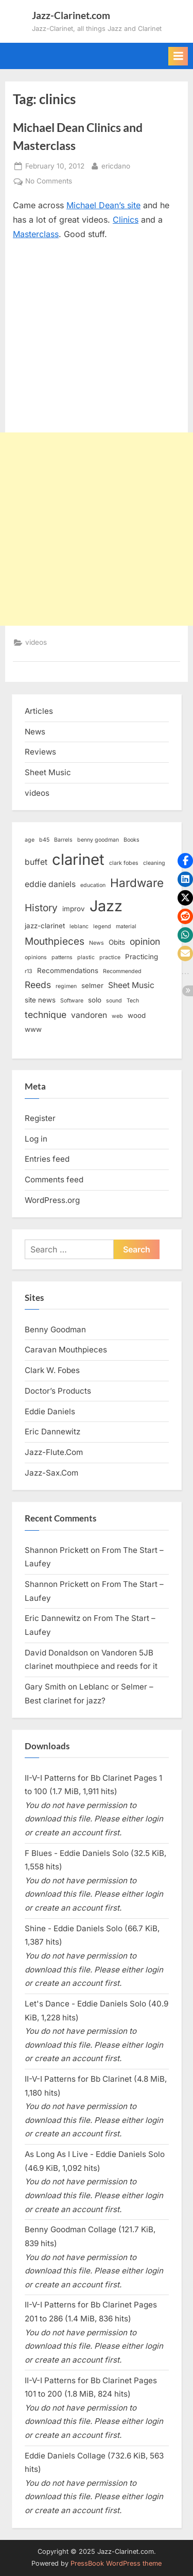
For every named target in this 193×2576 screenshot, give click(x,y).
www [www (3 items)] (33, 1029)
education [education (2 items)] (93, 885)
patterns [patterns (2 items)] (62, 957)
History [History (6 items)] (41, 908)
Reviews (40, 752)
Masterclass (36, 234)
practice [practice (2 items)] (109, 957)
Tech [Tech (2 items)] (133, 1000)
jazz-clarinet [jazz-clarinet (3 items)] (45, 926)
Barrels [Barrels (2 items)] (63, 840)
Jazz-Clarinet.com (71, 15)
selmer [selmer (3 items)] (92, 985)
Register (40, 1118)
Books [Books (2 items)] (131, 840)
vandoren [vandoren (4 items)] (89, 1015)
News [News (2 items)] (96, 943)
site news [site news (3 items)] (40, 1000)
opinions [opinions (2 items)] (36, 957)
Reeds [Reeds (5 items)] (38, 984)
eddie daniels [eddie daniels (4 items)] (50, 884)
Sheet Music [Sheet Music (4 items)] (131, 985)
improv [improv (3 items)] (73, 909)
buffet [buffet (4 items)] (36, 862)
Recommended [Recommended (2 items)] (122, 971)
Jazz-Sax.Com (51, 1473)
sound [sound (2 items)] (114, 1000)
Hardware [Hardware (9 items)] (137, 883)
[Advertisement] (96, 529)
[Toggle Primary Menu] (178, 56)
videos (36, 642)
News (35, 732)
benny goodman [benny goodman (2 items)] (98, 840)
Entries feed (47, 1159)
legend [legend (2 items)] (102, 926)
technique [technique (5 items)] (45, 1014)
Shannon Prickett (57, 1550)
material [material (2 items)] (126, 926)
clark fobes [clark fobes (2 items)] (123, 863)
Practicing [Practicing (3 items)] (141, 956)
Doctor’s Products (58, 1391)
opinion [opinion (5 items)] (145, 941)
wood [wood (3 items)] (137, 1015)
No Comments (48, 181)
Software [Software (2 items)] (71, 1000)
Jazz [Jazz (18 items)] (106, 906)
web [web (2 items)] (117, 1016)
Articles (39, 711)
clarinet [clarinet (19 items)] (78, 859)
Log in (36, 1139)
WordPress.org (52, 1200)
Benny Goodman (55, 1329)
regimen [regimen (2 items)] (66, 986)
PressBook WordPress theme (116, 2563)
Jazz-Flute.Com (54, 1452)
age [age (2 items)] (29, 840)
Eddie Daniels (50, 1411)
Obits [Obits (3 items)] (117, 942)
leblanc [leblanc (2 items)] (79, 926)
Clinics (125, 219)
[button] (185, 860)
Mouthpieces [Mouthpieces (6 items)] (54, 941)
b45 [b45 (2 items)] (44, 840)
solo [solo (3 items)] (94, 1000)
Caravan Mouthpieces (66, 1349)
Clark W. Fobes (52, 1370)
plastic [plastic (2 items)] (86, 957)
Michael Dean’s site (103, 205)
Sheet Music (48, 772)
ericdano (115, 165)
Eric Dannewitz (52, 1431)
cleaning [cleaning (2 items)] (154, 863)
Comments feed (54, 1179)
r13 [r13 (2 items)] (28, 971)
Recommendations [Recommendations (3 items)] (67, 970)
